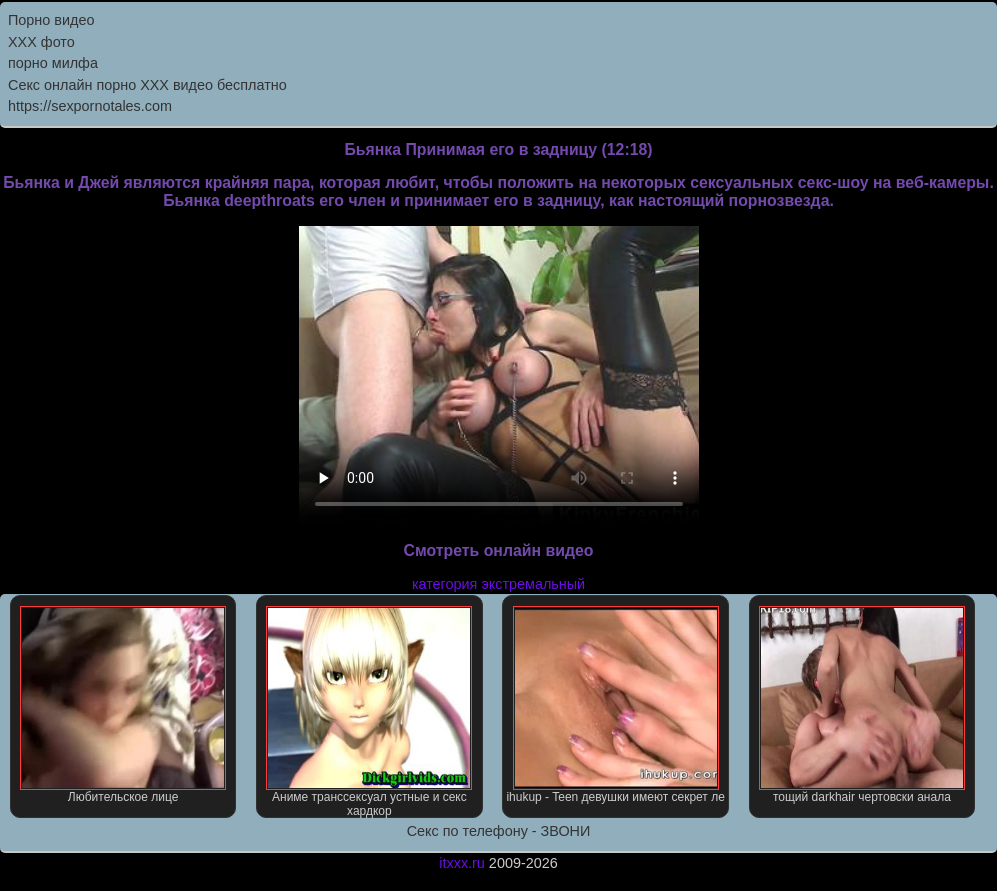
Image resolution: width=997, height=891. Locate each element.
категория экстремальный (498, 584)
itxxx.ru (462, 863)
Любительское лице (123, 705)
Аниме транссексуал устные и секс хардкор (369, 712)
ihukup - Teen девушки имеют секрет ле (615, 705)
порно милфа (53, 63)
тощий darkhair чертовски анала (862, 705)
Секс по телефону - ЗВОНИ (499, 831)
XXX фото (41, 42)
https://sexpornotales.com (90, 106)
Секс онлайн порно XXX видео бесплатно (147, 85)
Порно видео (51, 20)
